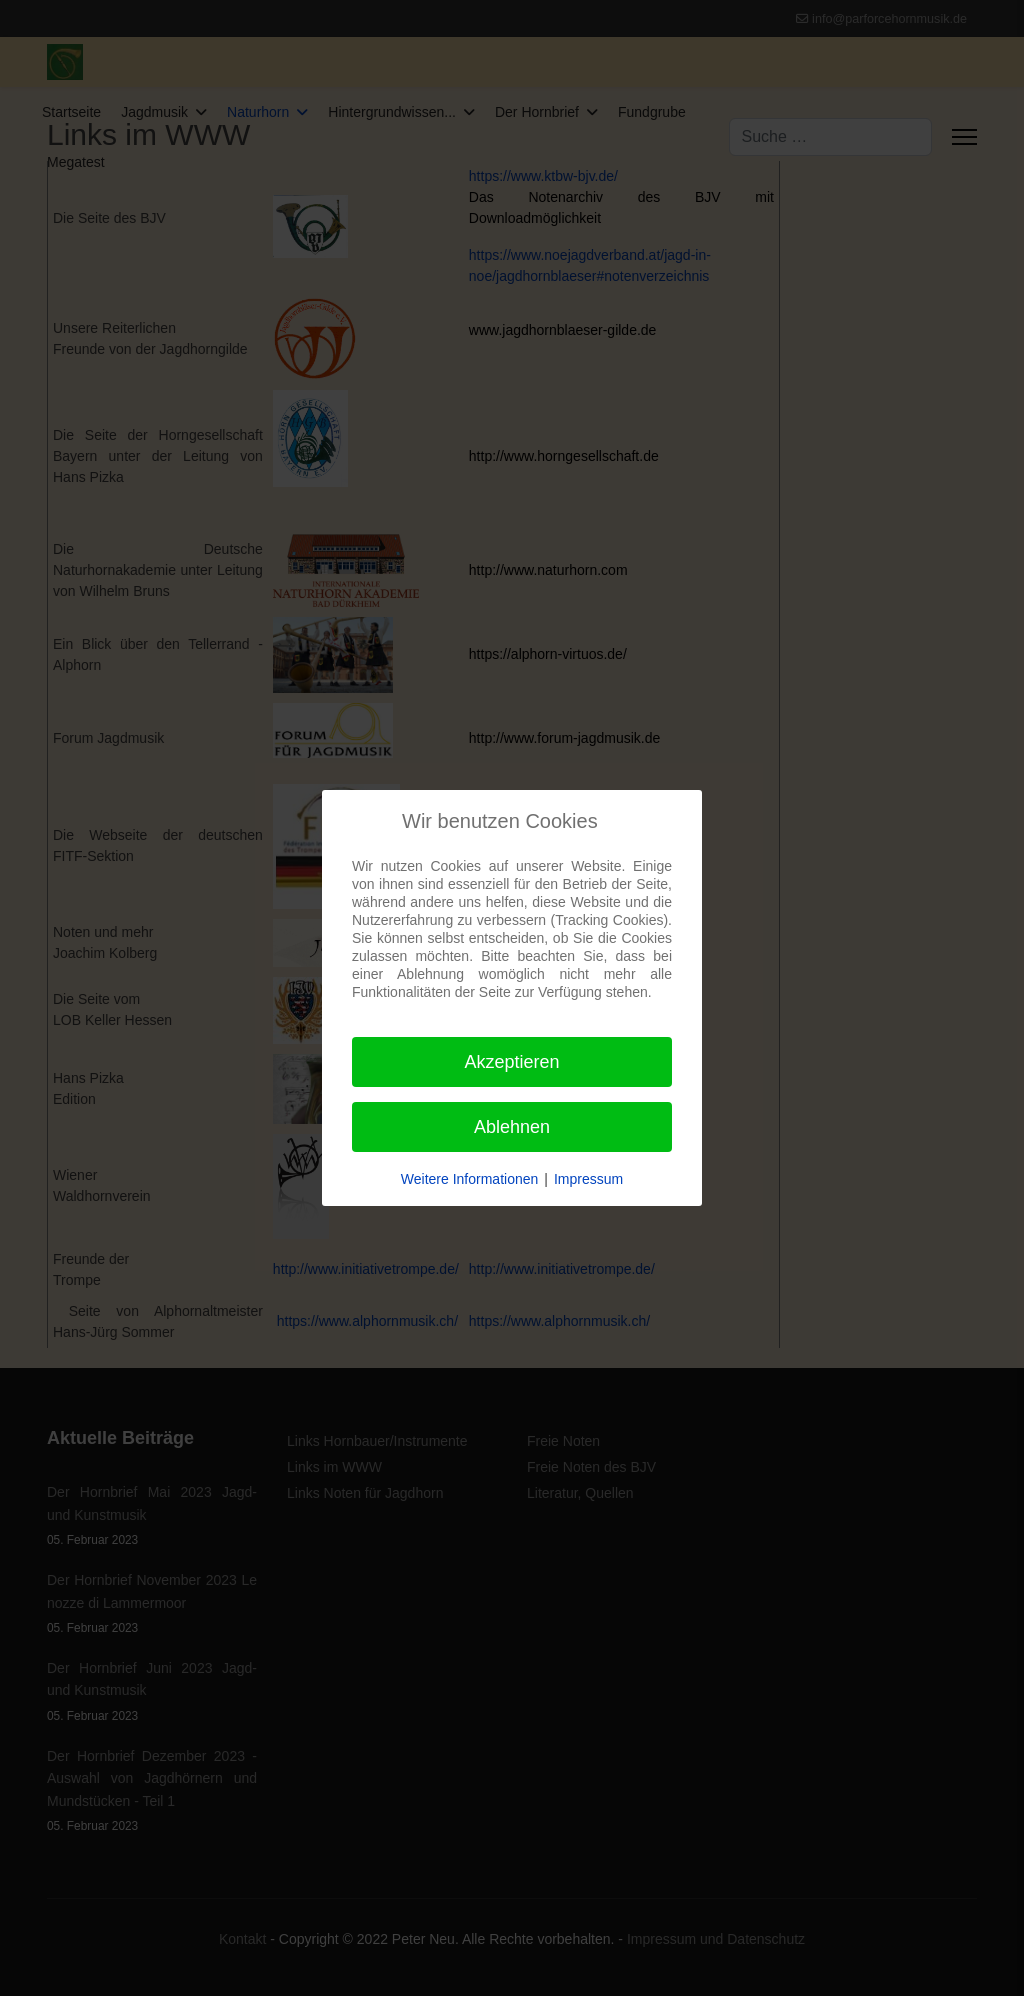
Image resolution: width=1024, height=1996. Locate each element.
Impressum (588, 1179)
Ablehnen (512, 1127)
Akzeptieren (511, 1062)
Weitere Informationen (469, 1179)
